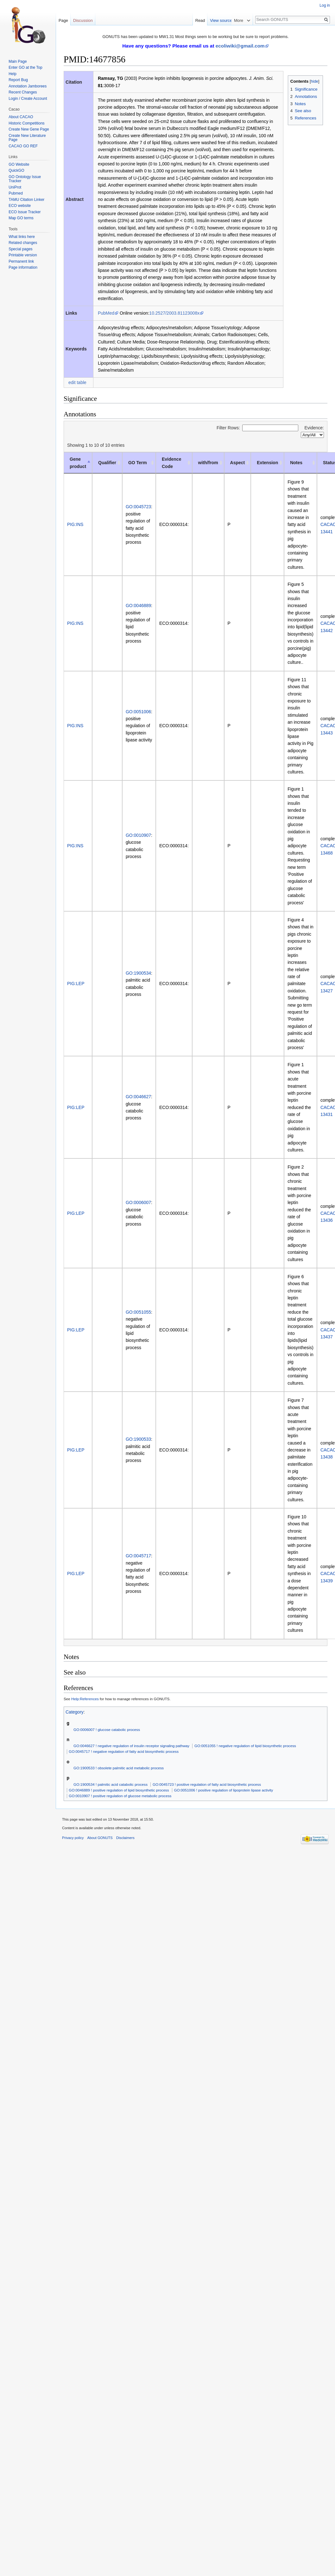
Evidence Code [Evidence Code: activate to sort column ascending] (171, 463)
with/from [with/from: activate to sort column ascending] (208, 462)
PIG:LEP (75, 983)
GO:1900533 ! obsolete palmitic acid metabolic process (118, 1768)
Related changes (23, 242)
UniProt (15, 187)
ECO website (20, 205)
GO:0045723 (138, 506)
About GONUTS (100, 1838)
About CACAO (21, 117)
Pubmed (16, 193)
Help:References (85, 1699)
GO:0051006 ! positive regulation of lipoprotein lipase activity (223, 1790)
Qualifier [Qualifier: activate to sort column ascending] (107, 462)
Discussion (83, 20)
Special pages (20, 249)
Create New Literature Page (27, 137)
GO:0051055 (138, 1312)
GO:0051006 (138, 711)
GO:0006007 (138, 1202)
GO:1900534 (138, 973)
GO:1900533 (138, 1439)
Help (12, 74)
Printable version (23, 255)
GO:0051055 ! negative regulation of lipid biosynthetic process (245, 1746)
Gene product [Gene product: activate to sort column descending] (78, 463)
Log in (324, 5)
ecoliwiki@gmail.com (240, 45)
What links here (22, 236)
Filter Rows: (257, 427)
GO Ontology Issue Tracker (25, 179)
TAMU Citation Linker (26, 199)
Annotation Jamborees (28, 86)
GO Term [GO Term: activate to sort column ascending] (137, 462)
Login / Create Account (28, 98)
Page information (23, 267)
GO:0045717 (138, 1555)
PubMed (106, 313)
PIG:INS (75, 524)
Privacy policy (73, 1838)
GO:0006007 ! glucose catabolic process (106, 1729)
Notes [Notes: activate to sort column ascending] (296, 462)
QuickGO (16, 170)
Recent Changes (23, 92)
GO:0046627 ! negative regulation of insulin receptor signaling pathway (131, 1746)
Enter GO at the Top (25, 67)
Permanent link (21, 261)
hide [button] (314, 81)
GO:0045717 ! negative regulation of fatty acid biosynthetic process (124, 1751)
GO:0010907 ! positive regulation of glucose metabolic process (120, 1796)
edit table (77, 382)
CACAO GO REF (23, 146)
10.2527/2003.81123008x (174, 313)
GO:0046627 (138, 1096)
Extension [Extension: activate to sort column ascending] (267, 462)
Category (75, 1711)
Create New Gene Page (29, 129)
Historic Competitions (26, 123)
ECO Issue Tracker (25, 212)
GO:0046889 (138, 605)
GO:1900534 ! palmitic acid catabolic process (110, 1784)
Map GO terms (21, 218)
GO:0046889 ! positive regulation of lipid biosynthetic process (119, 1790)
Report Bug (18, 80)
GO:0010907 (138, 835)
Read (223, 20)
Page (63, 20)
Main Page (18, 61)
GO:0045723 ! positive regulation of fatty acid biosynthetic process (207, 1784)
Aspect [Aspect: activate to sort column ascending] (237, 462)
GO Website (19, 164)
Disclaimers (125, 1838)
